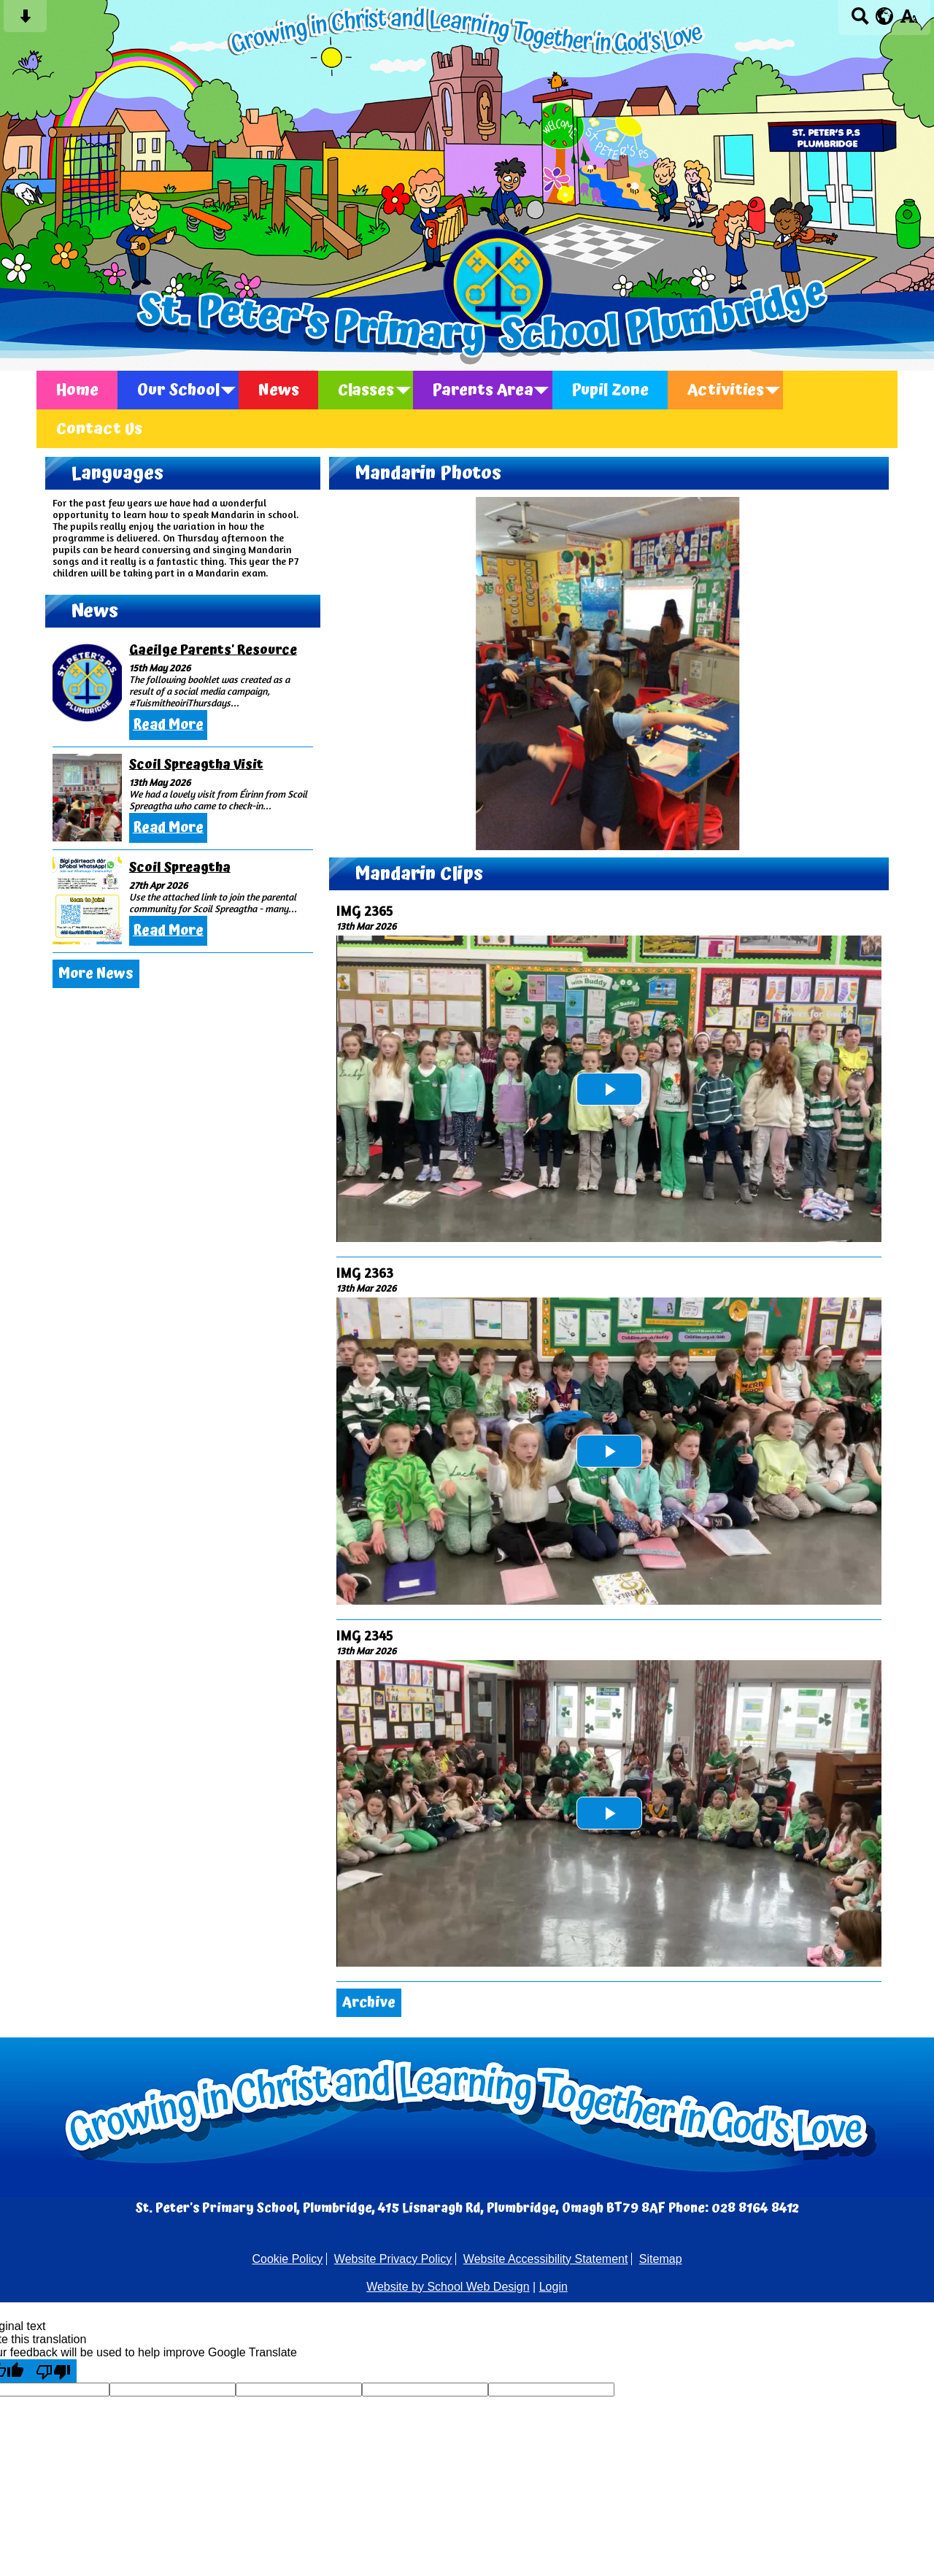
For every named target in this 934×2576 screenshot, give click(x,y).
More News (96, 974)
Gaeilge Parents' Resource (213, 649)
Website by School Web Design (448, 2286)
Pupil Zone (610, 390)
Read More (168, 725)
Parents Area (483, 390)
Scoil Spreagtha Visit (196, 764)
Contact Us (99, 428)
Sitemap (660, 2259)
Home (77, 390)
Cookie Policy (287, 2259)
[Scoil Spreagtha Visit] (87, 797)
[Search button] (860, 21)
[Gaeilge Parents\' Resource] (87, 683)
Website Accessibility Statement (545, 2259)
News (278, 390)
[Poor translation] (53, 2371)
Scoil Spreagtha (180, 867)
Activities (725, 390)
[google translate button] (884, 16)
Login (553, 2286)
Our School (178, 390)
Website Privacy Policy (393, 2259)
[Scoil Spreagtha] (87, 900)
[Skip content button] (25, 21)
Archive (368, 2002)
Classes (366, 390)
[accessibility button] (908, 21)
